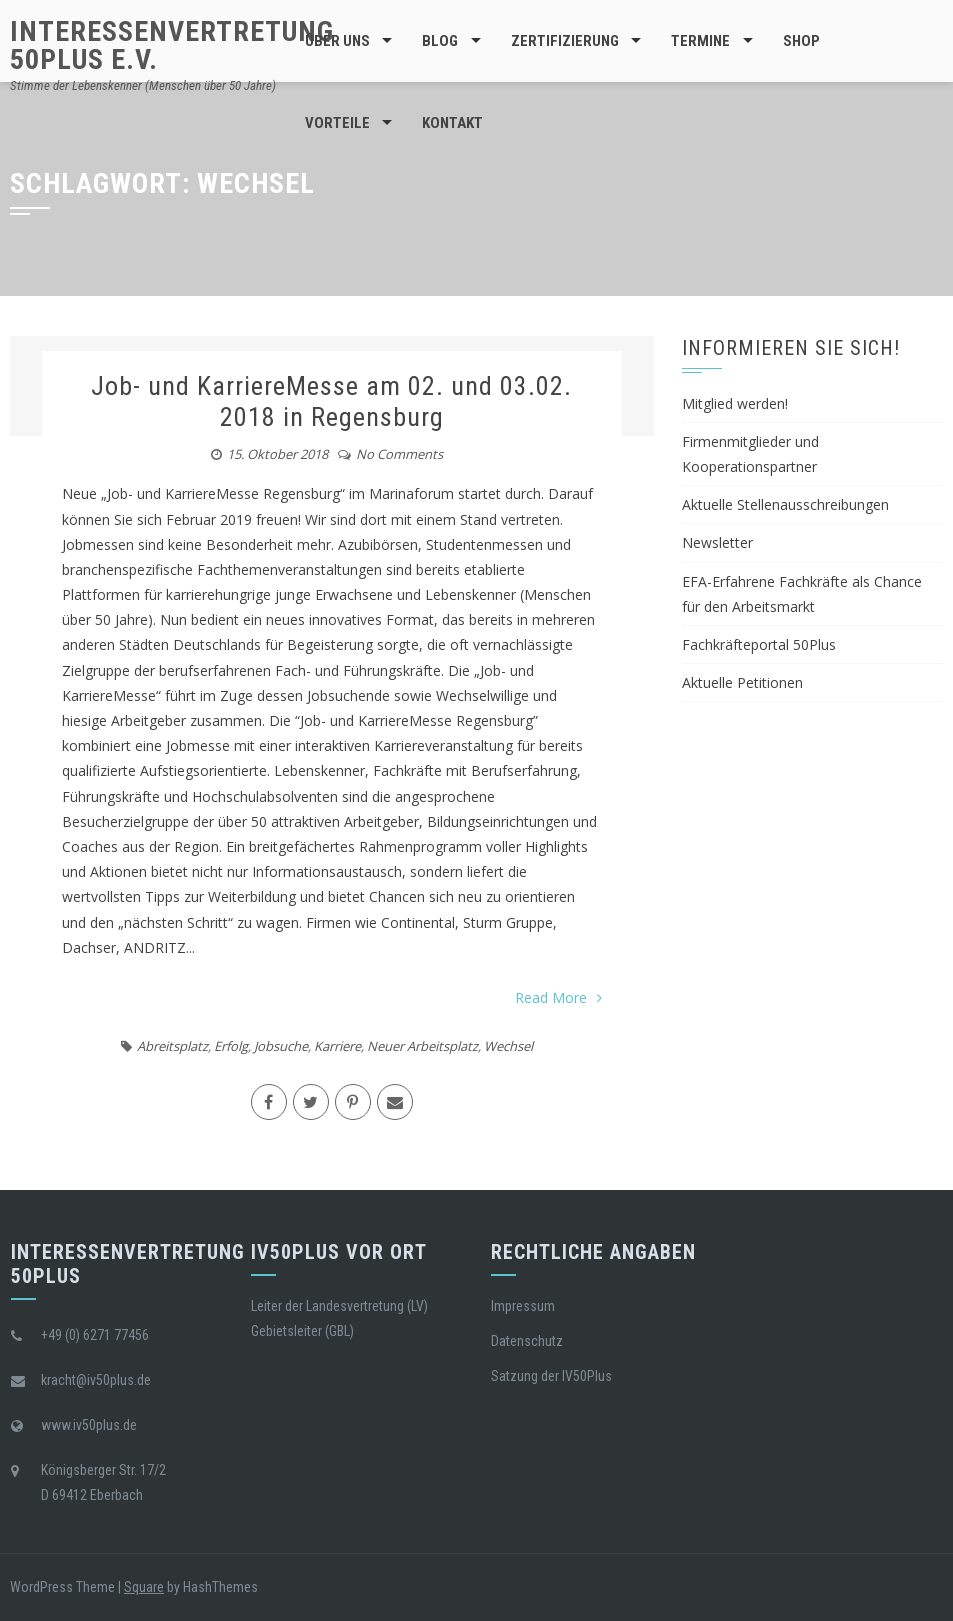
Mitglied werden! (735, 403)
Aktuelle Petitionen (742, 682)
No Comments (399, 454)
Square (144, 1587)
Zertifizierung (565, 41)
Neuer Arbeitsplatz (422, 1046)
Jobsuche (281, 1046)
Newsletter (717, 542)
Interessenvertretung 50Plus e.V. (172, 45)
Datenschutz (527, 1341)
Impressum (523, 1306)
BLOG (440, 41)
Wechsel (508, 1046)
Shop (801, 41)
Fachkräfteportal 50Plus (759, 644)
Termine (700, 41)
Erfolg (231, 1046)
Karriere (337, 1046)
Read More (558, 997)
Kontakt (452, 123)
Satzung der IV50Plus (551, 1376)
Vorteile (337, 123)
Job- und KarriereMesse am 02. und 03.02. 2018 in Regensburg (331, 401)
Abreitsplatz (172, 1046)
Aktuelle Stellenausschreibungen (785, 504)
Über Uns (337, 41)
